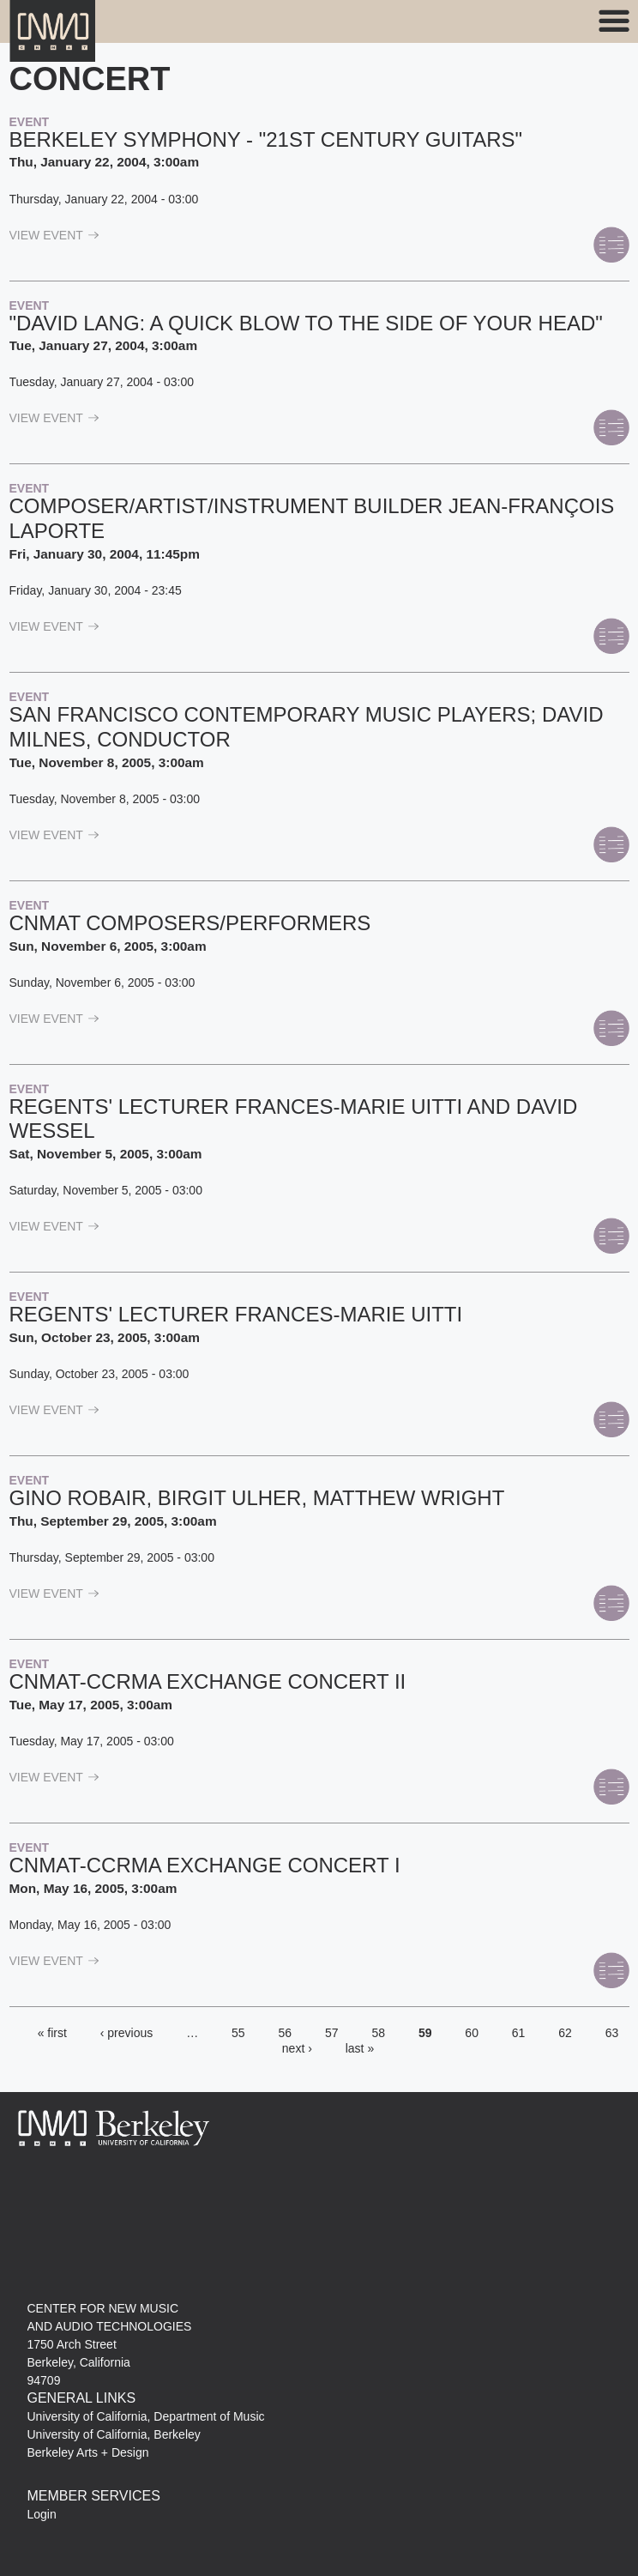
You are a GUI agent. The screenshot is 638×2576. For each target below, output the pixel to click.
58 (378, 2033)
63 (612, 2033)
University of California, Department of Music (146, 2416)
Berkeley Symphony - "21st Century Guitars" (266, 139)
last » (360, 2048)
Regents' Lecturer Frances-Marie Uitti (236, 1314)
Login (42, 2514)
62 (565, 2033)
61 (519, 2033)
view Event (54, 235)
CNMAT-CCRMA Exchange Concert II (207, 1681)
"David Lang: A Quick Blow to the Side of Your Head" (306, 323)
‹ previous (126, 2033)
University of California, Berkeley (114, 2434)
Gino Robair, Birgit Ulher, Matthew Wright (257, 1497)
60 (471, 2033)
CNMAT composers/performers (190, 922)
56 (285, 2033)
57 (332, 2033)
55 (238, 2033)
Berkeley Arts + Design (88, 2452)
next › (297, 2048)
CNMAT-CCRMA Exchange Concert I (204, 1865)
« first (52, 2033)
